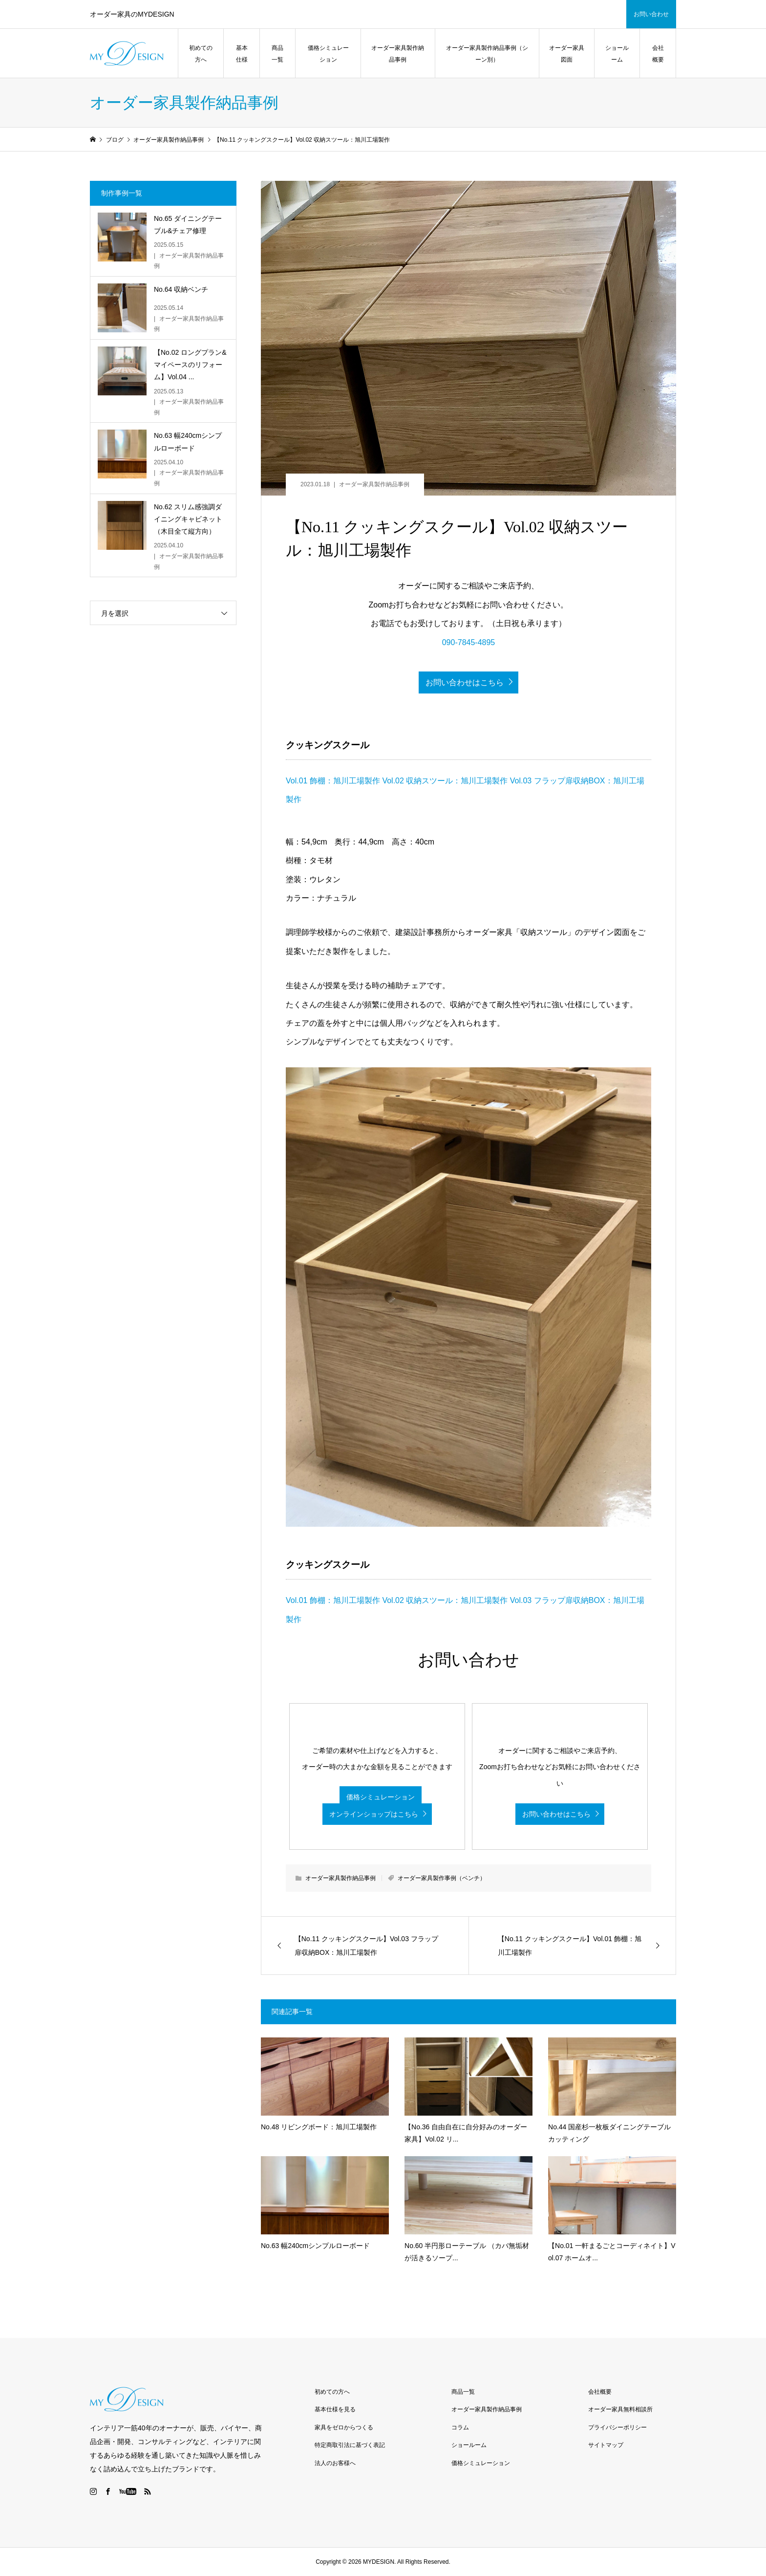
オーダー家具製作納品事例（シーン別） (487, 53)
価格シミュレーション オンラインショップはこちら (372, 1805)
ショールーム (617, 53)
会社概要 (658, 53)
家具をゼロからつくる (344, 2427)
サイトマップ (605, 2445)
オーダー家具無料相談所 (620, 2409)
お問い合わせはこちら (465, 682)
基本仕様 (242, 53)
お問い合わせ (651, 14)
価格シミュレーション (328, 53)
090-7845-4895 (468, 642)
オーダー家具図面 (566, 53)
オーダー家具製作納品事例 (397, 53)
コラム (460, 2427)
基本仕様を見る (335, 2409)
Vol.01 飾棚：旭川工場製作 (333, 781)
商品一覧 (277, 53)
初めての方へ (201, 53)
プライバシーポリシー (617, 2427)
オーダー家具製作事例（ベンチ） (442, 1878)
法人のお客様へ (335, 2463)
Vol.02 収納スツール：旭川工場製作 (445, 781)
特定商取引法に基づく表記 (350, 2445)
